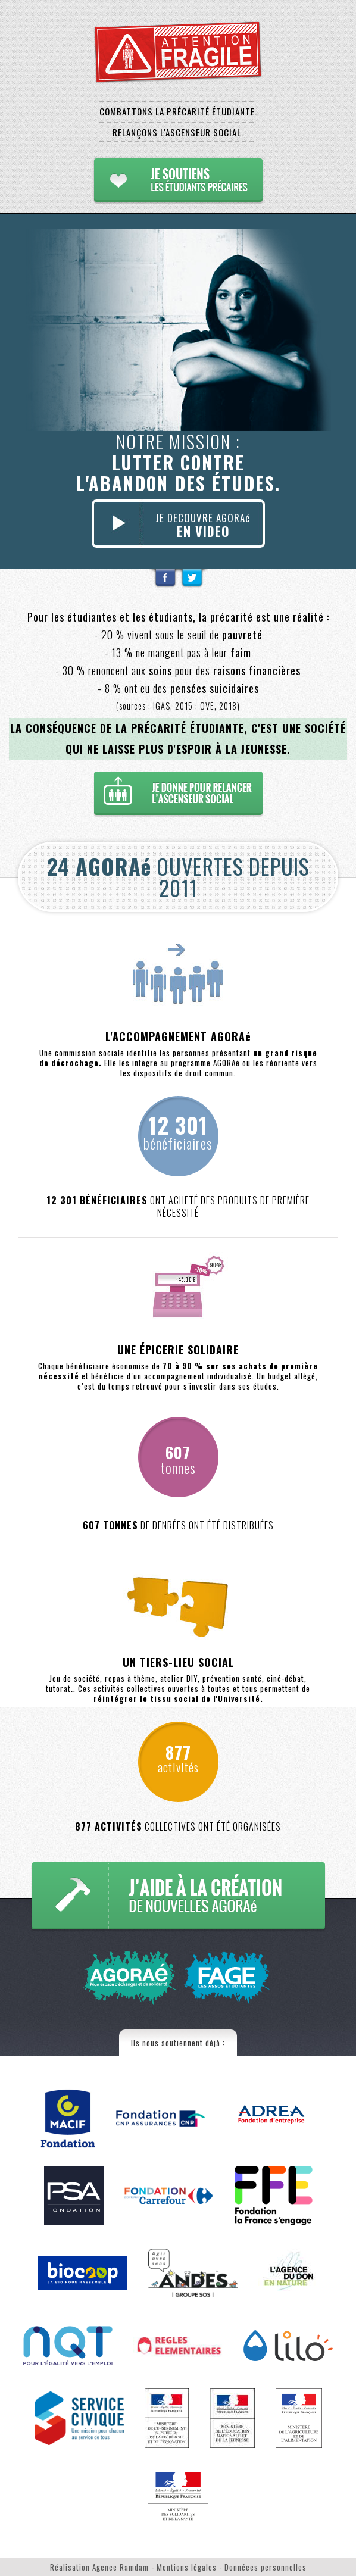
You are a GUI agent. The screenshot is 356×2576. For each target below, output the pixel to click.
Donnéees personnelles (265, 2567)
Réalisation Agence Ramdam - (103, 2567)
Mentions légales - (190, 2567)
